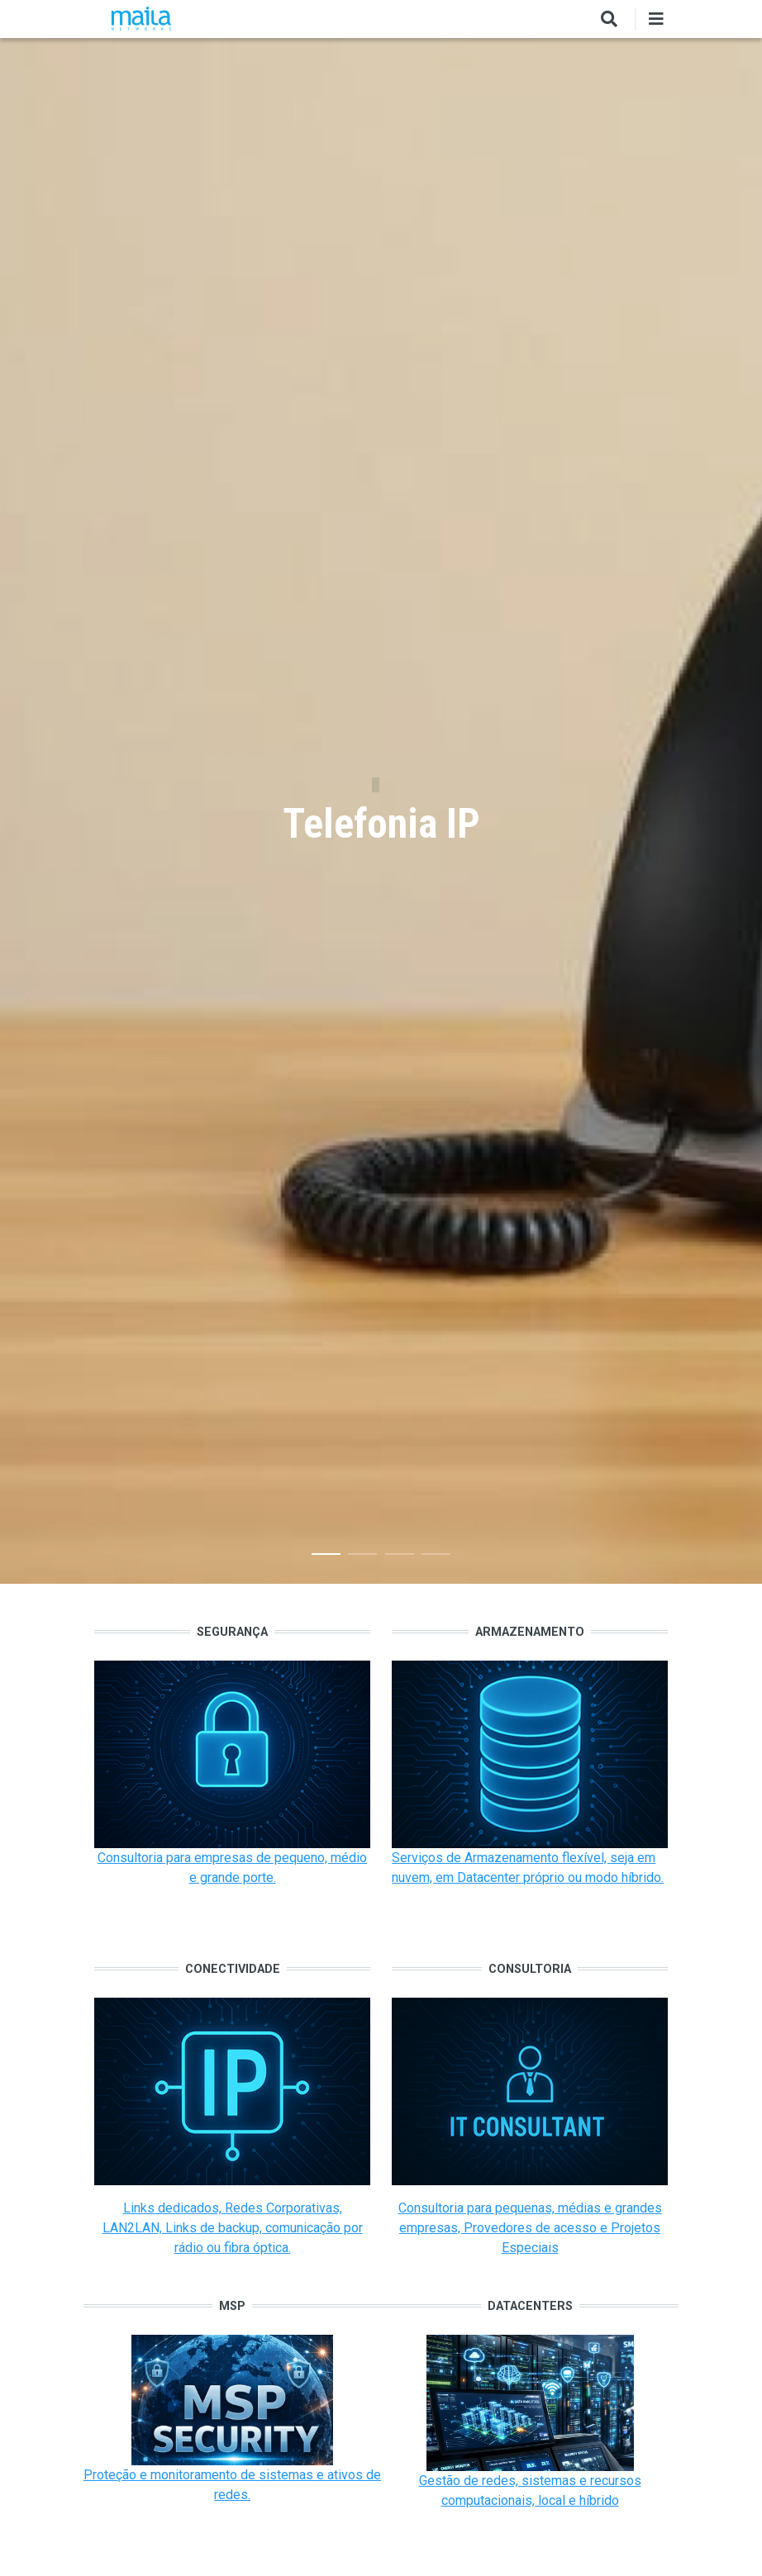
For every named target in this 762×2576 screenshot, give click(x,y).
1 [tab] (326, 1557)
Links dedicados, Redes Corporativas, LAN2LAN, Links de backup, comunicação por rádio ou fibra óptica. (232, 2227)
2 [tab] (362, 1557)
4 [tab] (435, 1557)
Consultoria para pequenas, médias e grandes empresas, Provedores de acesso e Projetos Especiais (530, 2227)
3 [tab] (399, 1557)
